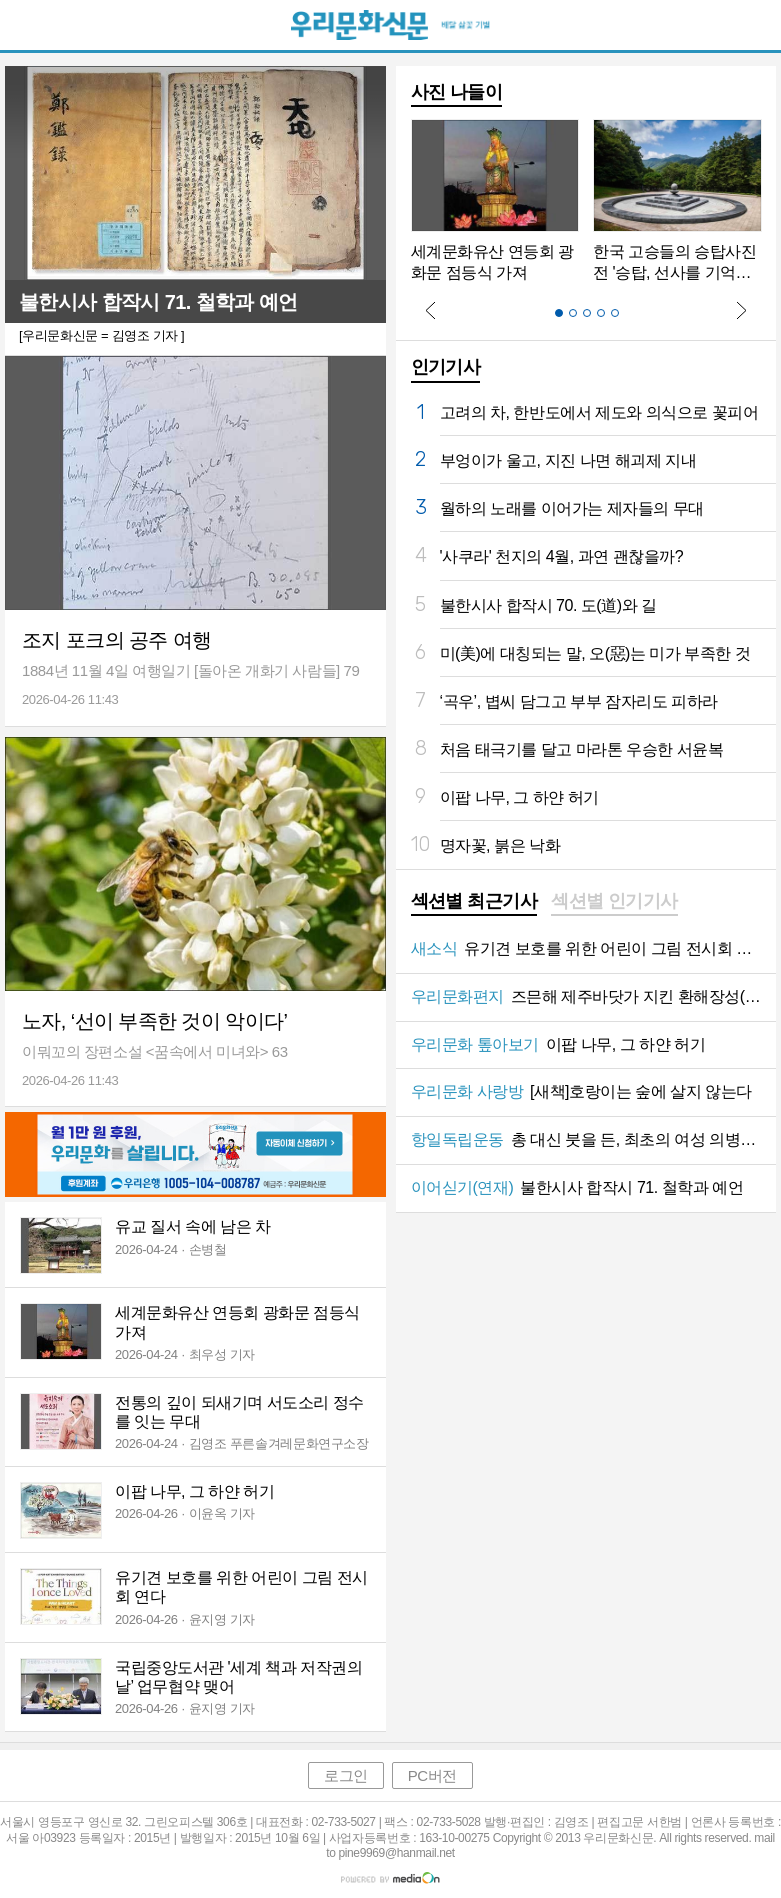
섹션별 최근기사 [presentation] (474, 901)
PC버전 (432, 1775)
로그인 (346, 1775)
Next (741, 310)
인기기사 (446, 367)
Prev (431, 310)
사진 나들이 (457, 92)
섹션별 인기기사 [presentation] (614, 901)
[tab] (474, 903)
